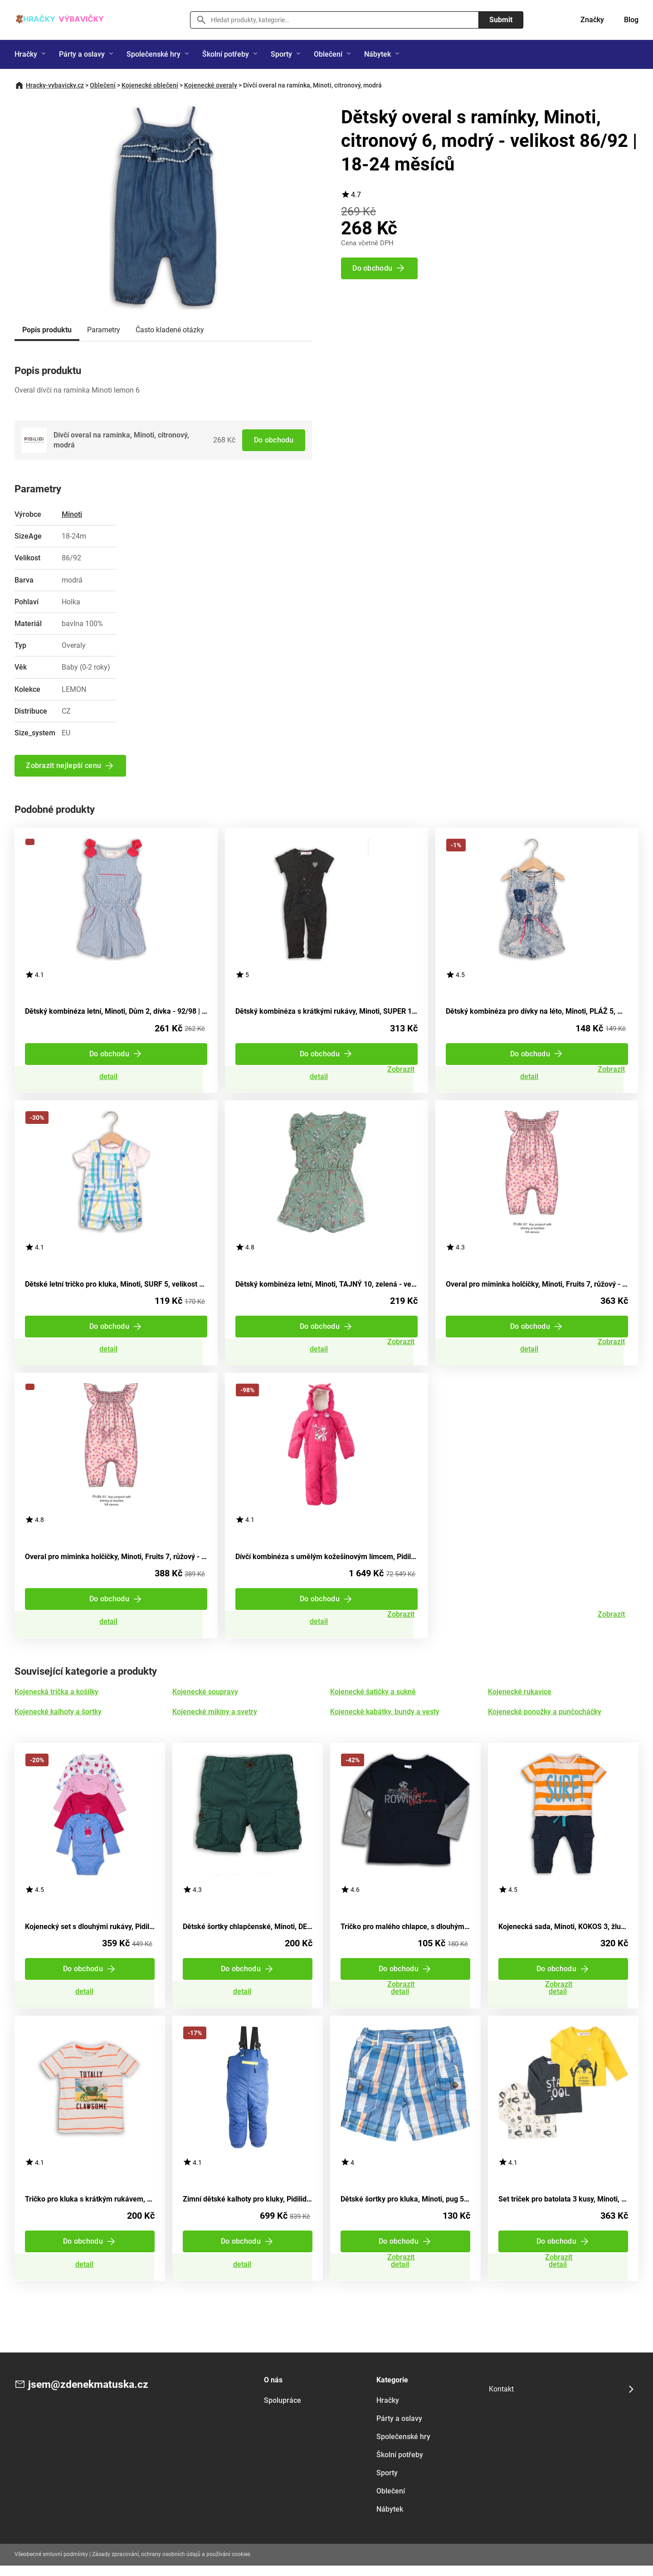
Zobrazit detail (116, 1078)
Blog (631, 19)
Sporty (281, 54)
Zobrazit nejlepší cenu (64, 765)
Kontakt (501, 2399)
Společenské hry (153, 54)
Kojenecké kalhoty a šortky (58, 1718)
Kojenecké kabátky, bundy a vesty (384, 1718)
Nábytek (377, 54)
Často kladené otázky (170, 330)
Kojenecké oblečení (150, 85)
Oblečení (328, 54)
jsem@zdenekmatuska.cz (90, 2395)
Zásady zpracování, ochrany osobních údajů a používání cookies (171, 2565)
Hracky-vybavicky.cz (55, 85)
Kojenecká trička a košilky (56, 1698)
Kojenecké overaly (210, 85)
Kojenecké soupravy (205, 1698)
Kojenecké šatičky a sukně (373, 1698)
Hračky (26, 54)
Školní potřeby (225, 54)
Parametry (103, 330)
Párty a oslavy (82, 54)
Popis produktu (47, 330)
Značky (592, 19)
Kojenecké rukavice (519, 1698)
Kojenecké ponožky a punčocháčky (544, 1718)
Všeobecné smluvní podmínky (51, 2565)
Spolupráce (282, 2411)
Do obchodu (273, 440)
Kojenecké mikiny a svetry (214, 1718)
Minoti (72, 514)
